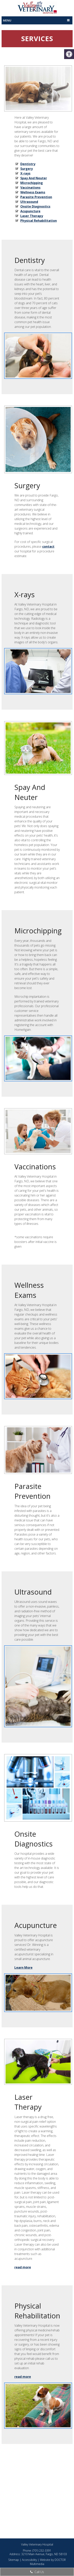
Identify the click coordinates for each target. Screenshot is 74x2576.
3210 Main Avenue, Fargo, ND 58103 (44, 2554)
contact (48, 546)
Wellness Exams (32, 192)
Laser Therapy (31, 216)
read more (22, 2267)
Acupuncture (30, 211)
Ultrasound (29, 202)
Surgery (26, 168)
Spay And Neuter (33, 178)
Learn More (23, 1967)
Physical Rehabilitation (38, 220)
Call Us (37, 2572)
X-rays (25, 173)
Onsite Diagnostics (35, 206)
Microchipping (31, 183)
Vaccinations (30, 187)
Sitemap (13, 2560)
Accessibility (29, 2560)
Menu (7, 20)
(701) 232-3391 (41, 2550)
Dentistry (27, 164)
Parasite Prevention (36, 197)
